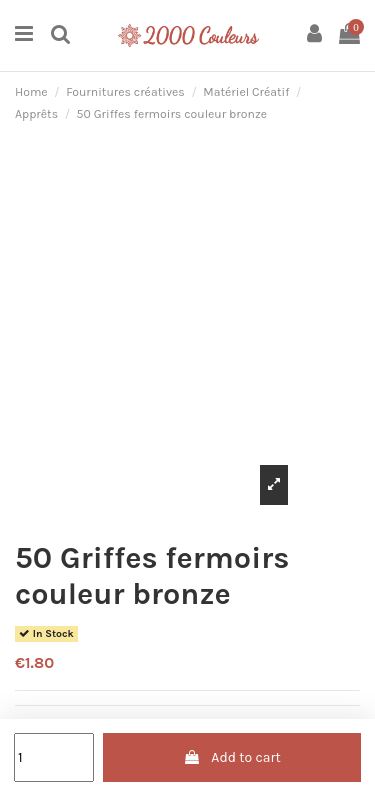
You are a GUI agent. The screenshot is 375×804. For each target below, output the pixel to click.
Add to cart (232, 757)
